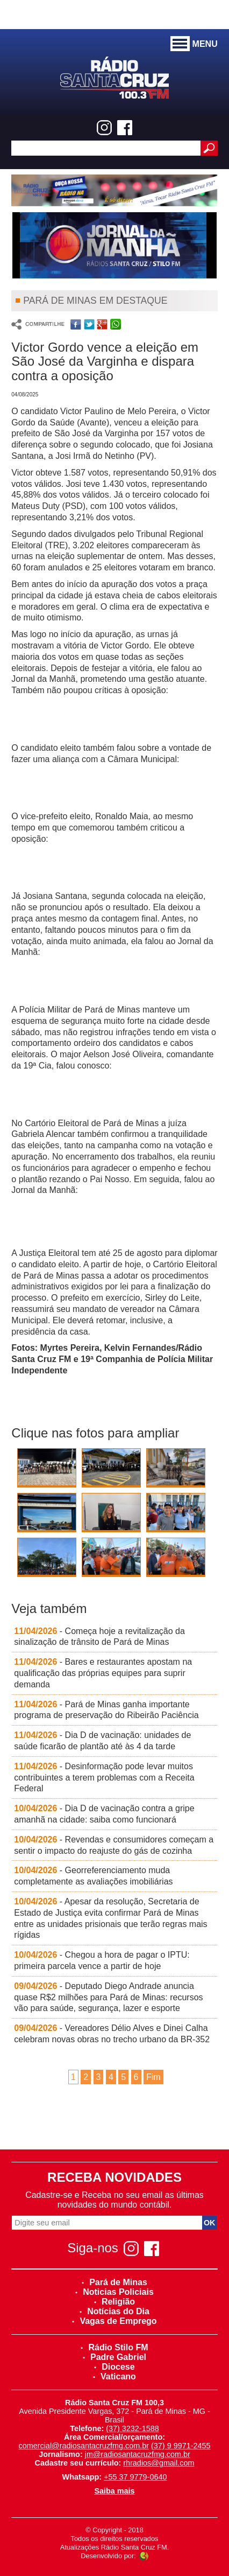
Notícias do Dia (114, 2311)
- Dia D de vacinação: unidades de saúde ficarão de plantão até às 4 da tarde (102, 1740)
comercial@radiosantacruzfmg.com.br (84, 2445)
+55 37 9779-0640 (135, 2477)
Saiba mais (114, 2491)
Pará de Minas (114, 2282)
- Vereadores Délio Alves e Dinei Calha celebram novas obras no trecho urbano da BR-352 (112, 2033)
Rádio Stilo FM (114, 2347)
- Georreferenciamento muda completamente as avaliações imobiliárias (93, 1876)
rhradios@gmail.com (158, 2463)
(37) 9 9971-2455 (180, 2445)
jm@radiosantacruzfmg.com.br (137, 2454)
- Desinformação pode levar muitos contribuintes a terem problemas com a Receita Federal (104, 1777)
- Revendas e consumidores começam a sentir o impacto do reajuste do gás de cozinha (113, 1845)
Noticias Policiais (114, 2291)
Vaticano (114, 2376)
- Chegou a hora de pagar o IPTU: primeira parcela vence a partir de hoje (101, 1960)
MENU (194, 44)
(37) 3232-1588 (132, 2428)
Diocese (114, 2366)
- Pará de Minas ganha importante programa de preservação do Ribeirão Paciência (106, 1710)
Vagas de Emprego (114, 2321)
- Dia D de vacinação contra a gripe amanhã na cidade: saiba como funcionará (104, 1814)
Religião (114, 2301)
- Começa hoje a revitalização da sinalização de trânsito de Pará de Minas (99, 1636)
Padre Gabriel (114, 2357)
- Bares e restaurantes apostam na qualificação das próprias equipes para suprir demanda (103, 1673)
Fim (153, 2077)
